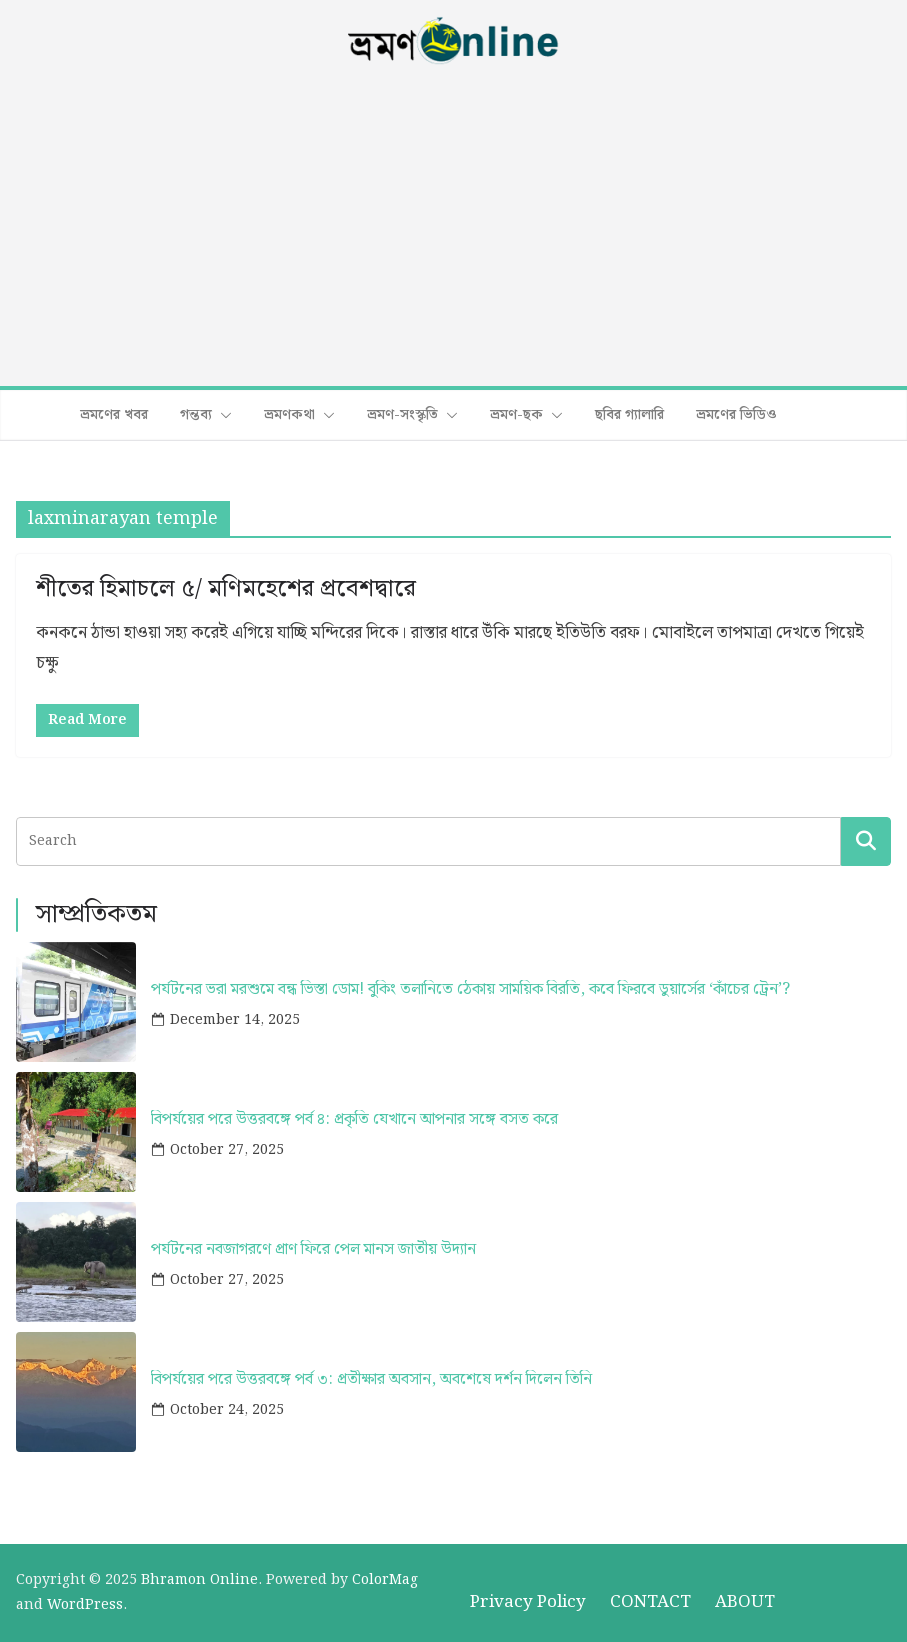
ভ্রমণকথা (289, 415)
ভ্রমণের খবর (114, 415)
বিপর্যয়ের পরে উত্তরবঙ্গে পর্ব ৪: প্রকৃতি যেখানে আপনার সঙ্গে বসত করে (354, 1119)
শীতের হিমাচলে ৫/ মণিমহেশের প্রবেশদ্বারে (226, 589)
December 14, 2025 (235, 1020)
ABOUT (745, 1602)
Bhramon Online (199, 1580)
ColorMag (385, 1580)
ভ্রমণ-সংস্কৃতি (402, 415)
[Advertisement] (453, 228)
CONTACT (650, 1602)
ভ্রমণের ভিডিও (736, 415)
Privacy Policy (528, 1602)
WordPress (85, 1605)
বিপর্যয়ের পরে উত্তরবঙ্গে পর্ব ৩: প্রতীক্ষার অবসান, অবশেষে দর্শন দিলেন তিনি (371, 1379)
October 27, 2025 (227, 1150)
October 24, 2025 (227, 1410)
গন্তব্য (196, 415)
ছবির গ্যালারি (629, 415)
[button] (222, 415)
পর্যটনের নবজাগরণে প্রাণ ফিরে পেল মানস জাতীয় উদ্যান (313, 1249)
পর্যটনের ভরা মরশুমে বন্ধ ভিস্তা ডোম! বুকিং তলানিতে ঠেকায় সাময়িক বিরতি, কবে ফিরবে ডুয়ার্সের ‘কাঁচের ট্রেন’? (470, 989)
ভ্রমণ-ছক (516, 415)
